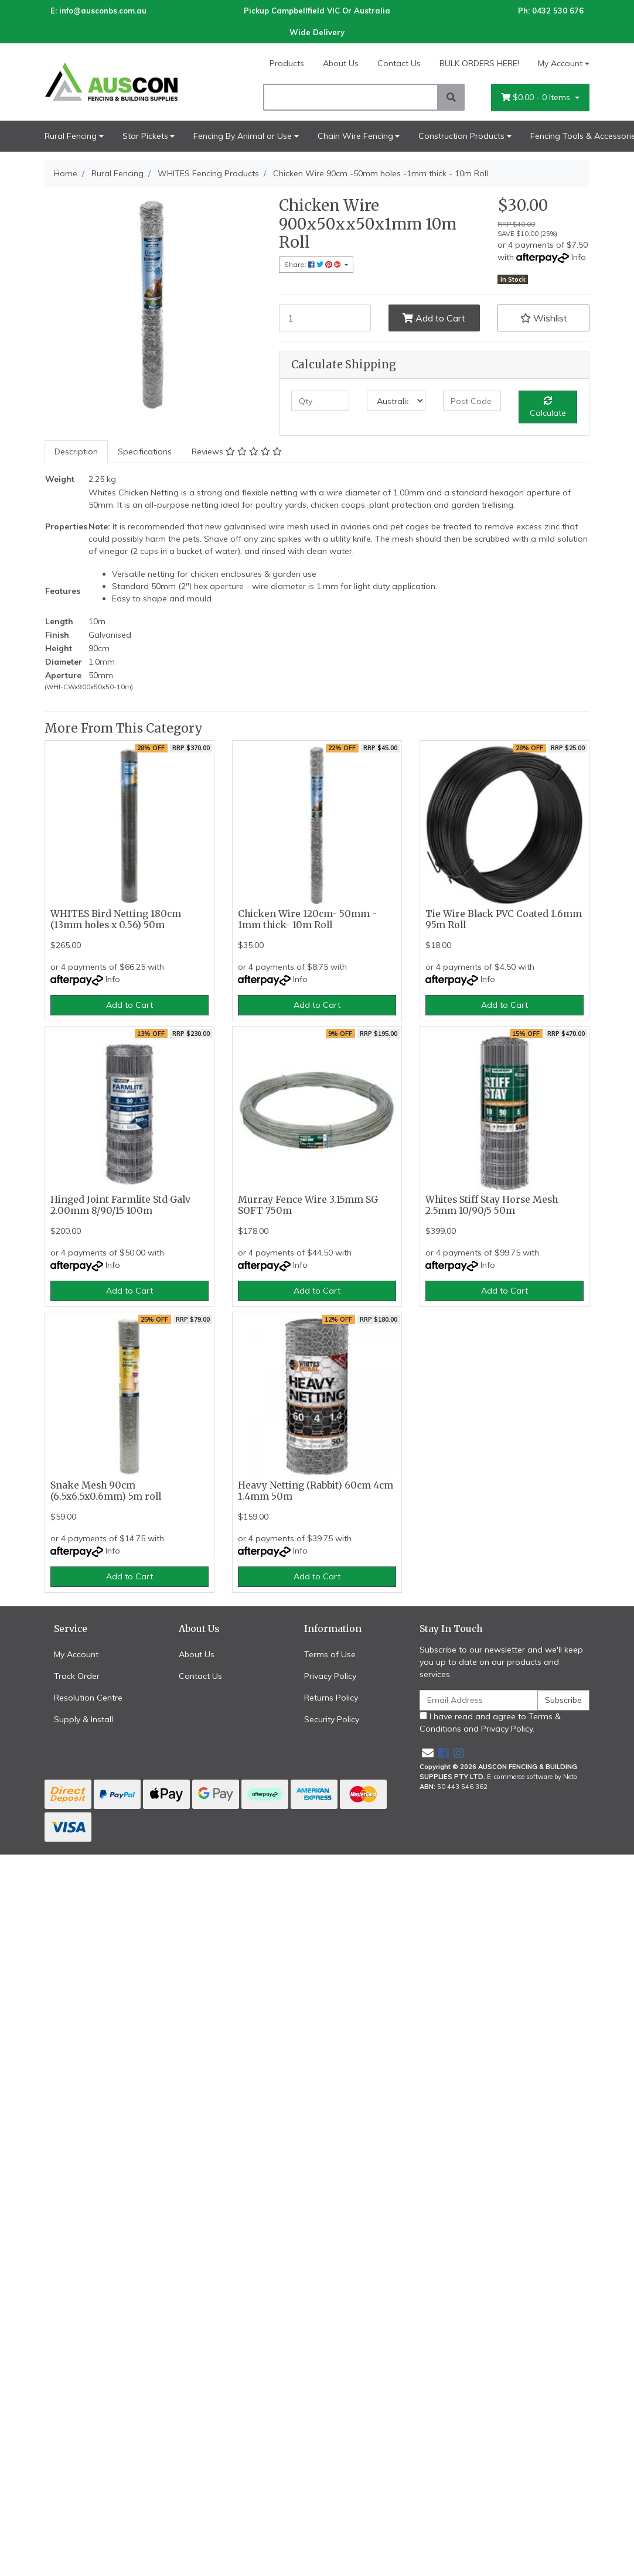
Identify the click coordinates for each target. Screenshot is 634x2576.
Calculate (548, 407)
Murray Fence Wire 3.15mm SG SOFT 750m (308, 1205)
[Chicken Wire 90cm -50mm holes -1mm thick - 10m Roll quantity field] (325, 318)
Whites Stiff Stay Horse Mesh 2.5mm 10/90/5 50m (491, 1205)
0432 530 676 (558, 10)
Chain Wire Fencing (355, 136)
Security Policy (331, 1719)
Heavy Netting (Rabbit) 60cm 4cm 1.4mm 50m (315, 1491)
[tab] (76, 451)
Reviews (237, 451)
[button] (543, 318)
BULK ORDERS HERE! (479, 63)
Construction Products (461, 136)
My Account (76, 1654)
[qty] (320, 401)
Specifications (145, 451)
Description (76, 451)
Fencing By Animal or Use (242, 136)
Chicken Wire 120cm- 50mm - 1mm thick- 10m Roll (307, 919)
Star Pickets (145, 136)
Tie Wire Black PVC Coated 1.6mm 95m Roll (503, 919)
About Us (341, 63)
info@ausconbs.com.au (102, 10)
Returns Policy (331, 1697)
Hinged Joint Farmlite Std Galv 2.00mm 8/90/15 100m (120, 1205)
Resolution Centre (88, 1697)
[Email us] (428, 1753)
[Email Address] (479, 1700)
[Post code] (472, 401)
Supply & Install (83, 1719)
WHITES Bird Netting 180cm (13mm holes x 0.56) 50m (115, 919)
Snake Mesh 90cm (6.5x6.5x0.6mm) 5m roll (105, 1491)
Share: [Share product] (313, 264)
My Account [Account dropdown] (560, 63)
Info (578, 257)
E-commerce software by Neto (532, 1777)
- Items (536, 97)
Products (287, 63)
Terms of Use (330, 1654)
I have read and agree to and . (490, 1722)
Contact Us (399, 63)
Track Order (77, 1676)
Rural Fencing (71, 136)
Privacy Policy (330, 1676)
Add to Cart (434, 318)
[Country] (396, 401)
